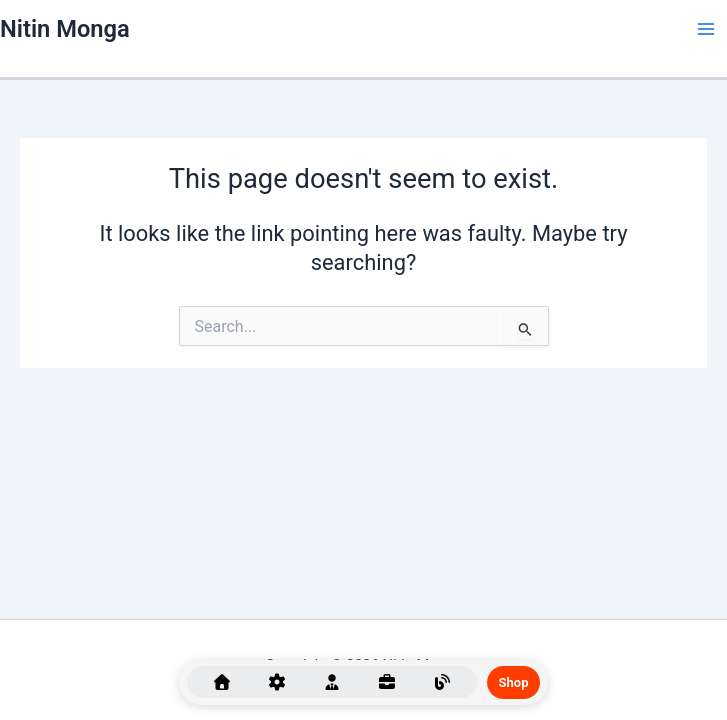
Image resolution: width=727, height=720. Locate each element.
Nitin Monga (65, 29)
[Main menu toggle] (706, 29)
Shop (514, 682)
